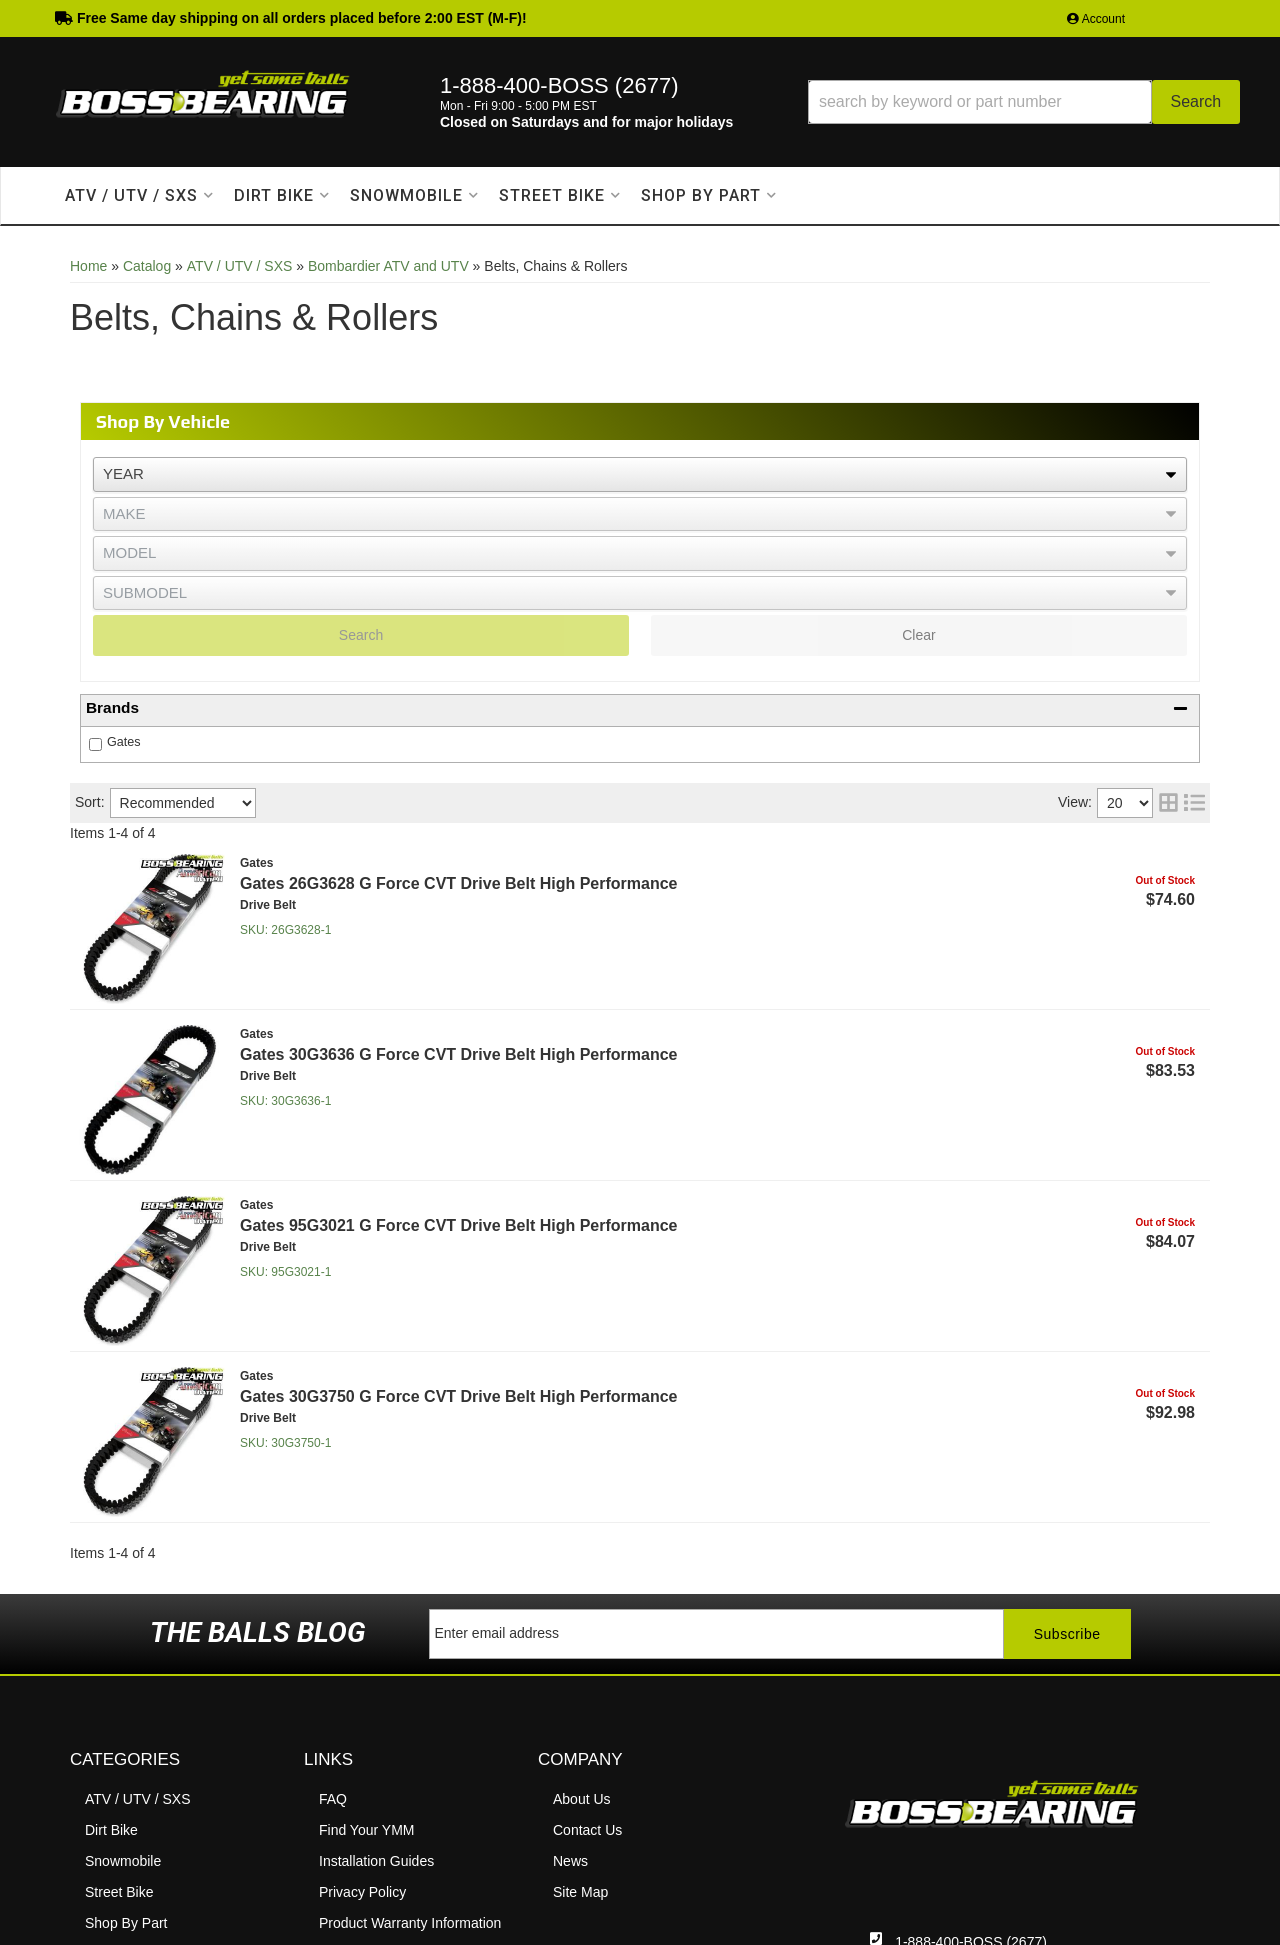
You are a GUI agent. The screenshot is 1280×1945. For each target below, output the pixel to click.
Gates (124, 742)
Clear (918, 635)
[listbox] (640, 474)
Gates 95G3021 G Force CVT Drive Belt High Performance (459, 1225)
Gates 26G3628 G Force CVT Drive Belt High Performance (459, 883)
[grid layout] (1168, 803)
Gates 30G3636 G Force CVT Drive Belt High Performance (459, 1054)
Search (361, 635)
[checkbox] (95, 744)
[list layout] (1194, 803)
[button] (1024, 102)
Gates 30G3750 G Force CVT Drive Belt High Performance (459, 1396)
